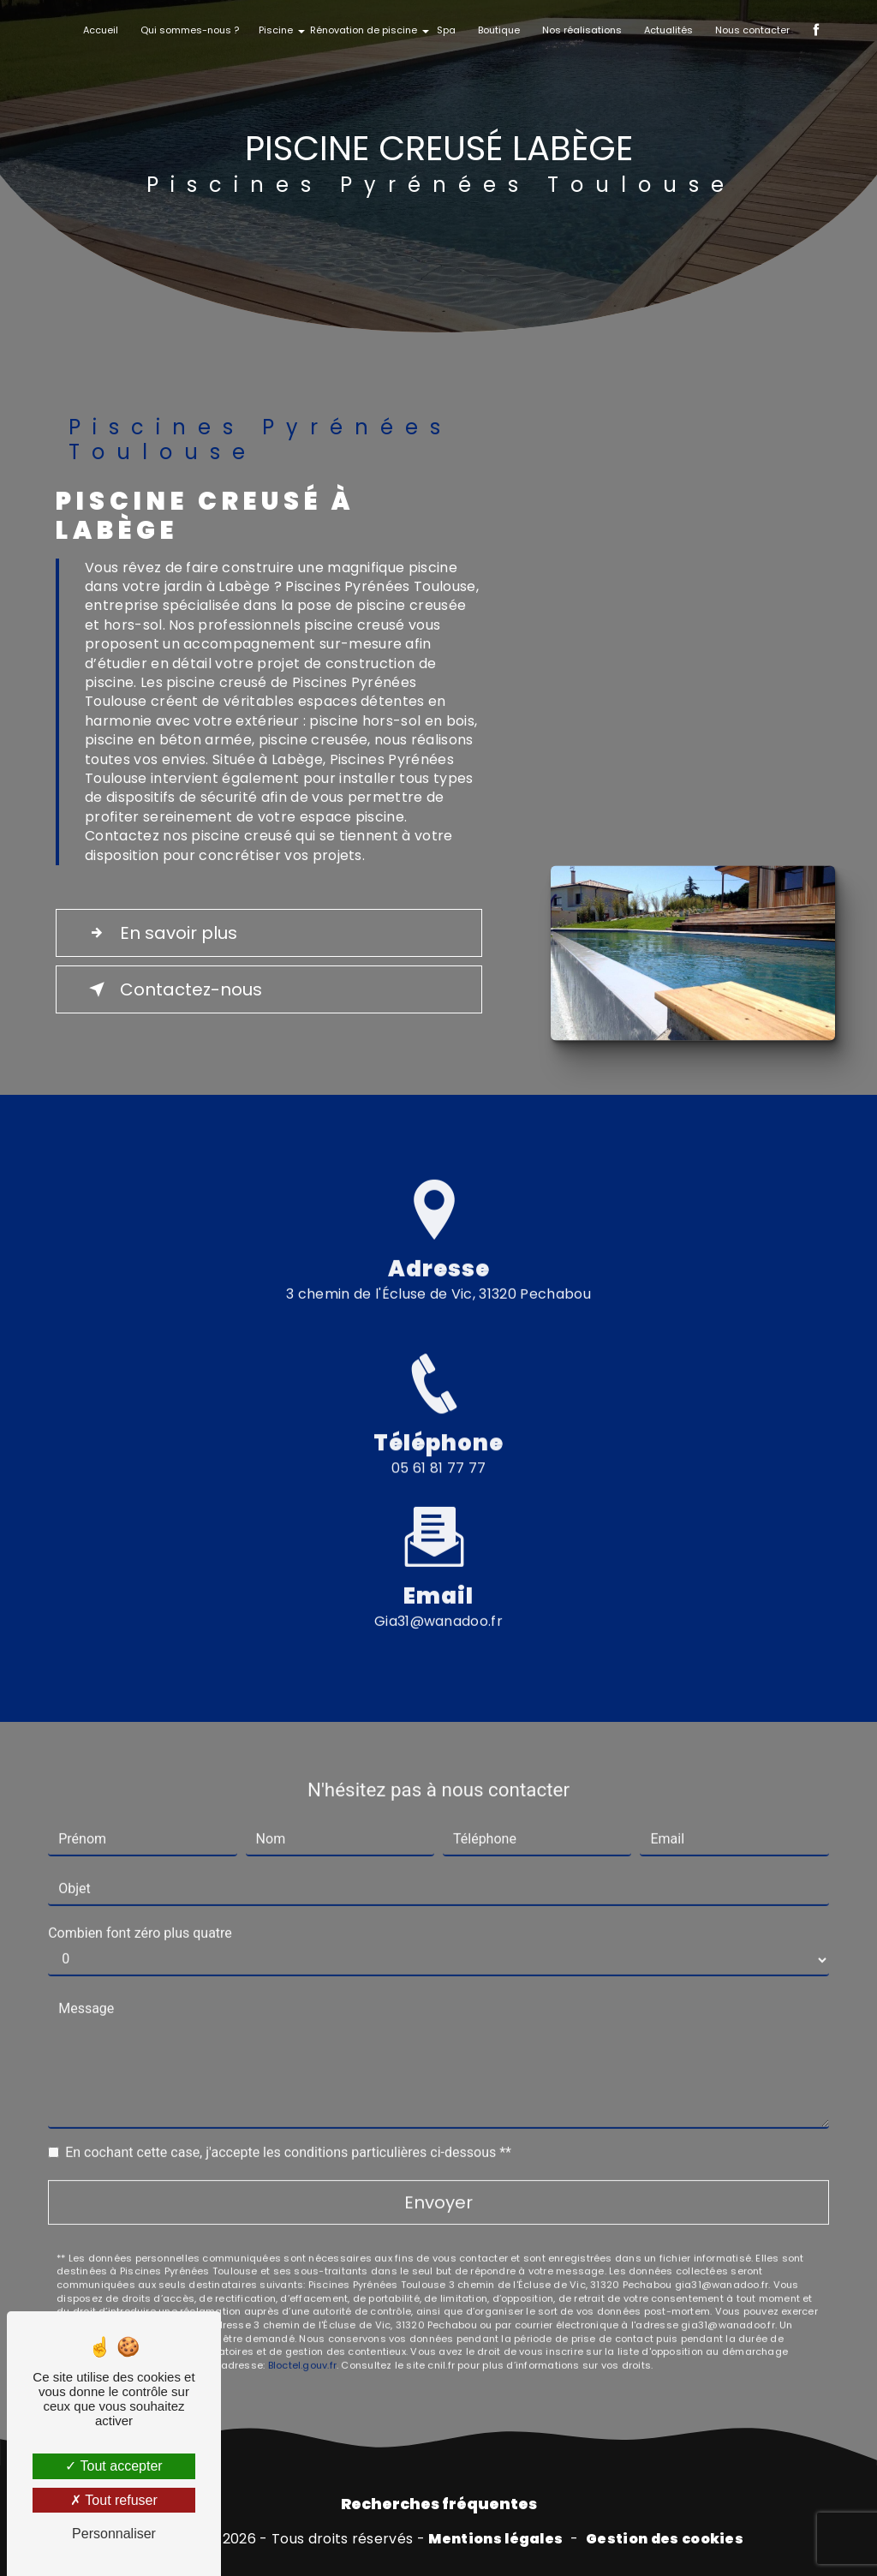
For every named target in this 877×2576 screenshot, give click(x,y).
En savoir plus (159, 932)
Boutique (499, 30)
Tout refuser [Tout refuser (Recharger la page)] (114, 2500)
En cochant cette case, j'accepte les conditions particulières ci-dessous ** (288, 2132)
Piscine (276, 30)
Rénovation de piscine (363, 30)
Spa (446, 30)
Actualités (668, 30)
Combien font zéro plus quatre (140, 1912)
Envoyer (438, 2182)
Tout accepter (113, 2466)
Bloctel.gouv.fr (302, 2345)
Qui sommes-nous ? (189, 30)
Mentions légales (495, 2539)
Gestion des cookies (664, 2539)
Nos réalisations (582, 30)
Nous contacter (752, 30)
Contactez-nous (172, 989)
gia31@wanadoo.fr (438, 1601)
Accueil (100, 30)
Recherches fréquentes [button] (439, 2504)
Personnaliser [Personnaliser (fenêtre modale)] (114, 2533)
